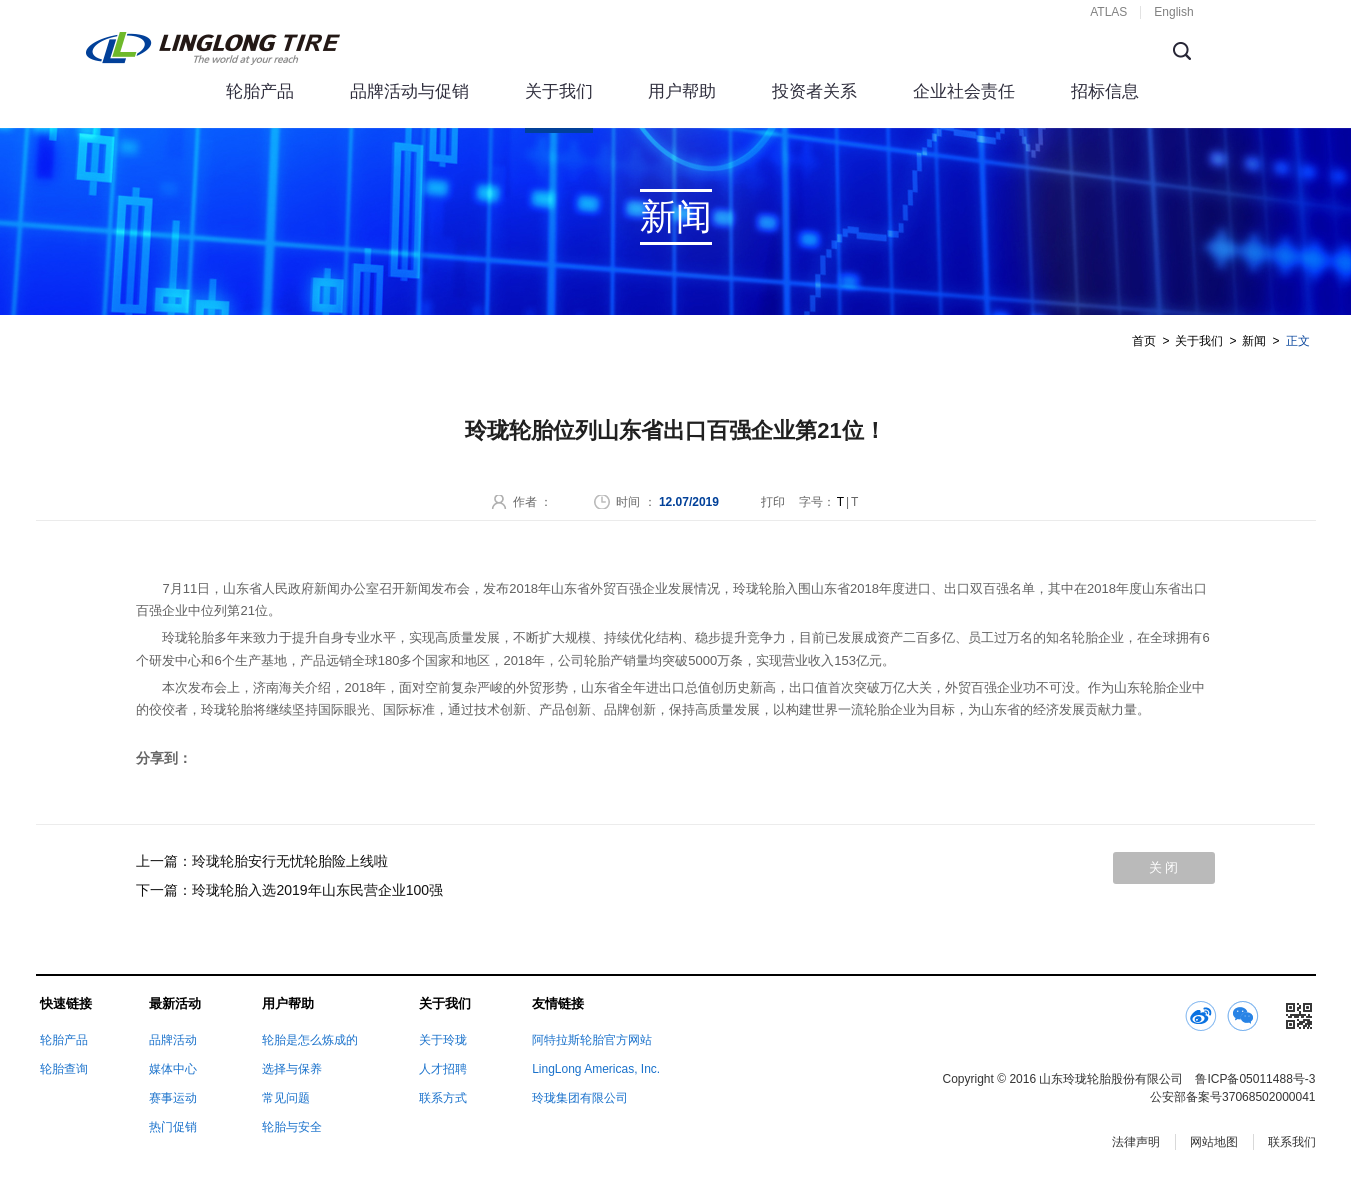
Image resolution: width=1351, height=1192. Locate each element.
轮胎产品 (260, 91)
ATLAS (1108, 12)
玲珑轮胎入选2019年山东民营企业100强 (317, 890)
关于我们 (559, 91)
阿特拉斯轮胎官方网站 (592, 1040)
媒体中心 (173, 1069)
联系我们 (1292, 1142)
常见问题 (286, 1098)
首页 (1144, 341)
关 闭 (1164, 867)
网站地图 (1214, 1142)
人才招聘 (443, 1069)
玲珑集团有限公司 (580, 1098)
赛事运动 (173, 1098)
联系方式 (443, 1098)
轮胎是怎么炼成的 (310, 1040)
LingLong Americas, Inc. (596, 1069)
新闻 (1254, 341)
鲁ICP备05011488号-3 (1255, 1079)
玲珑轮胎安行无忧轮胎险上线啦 (290, 861)
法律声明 (1136, 1142)
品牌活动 (173, 1040)
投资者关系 (814, 91)
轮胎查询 (64, 1069)
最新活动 (175, 1003)
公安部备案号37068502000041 (1232, 1097)
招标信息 (1105, 91)
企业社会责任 (964, 91)
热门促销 (173, 1127)
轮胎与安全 (292, 1127)
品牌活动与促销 (409, 91)
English (1173, 12)
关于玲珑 (443, 1040)
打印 (773, 502)
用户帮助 (682, 91)
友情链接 (558, 1003)
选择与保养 (292, 1069)
